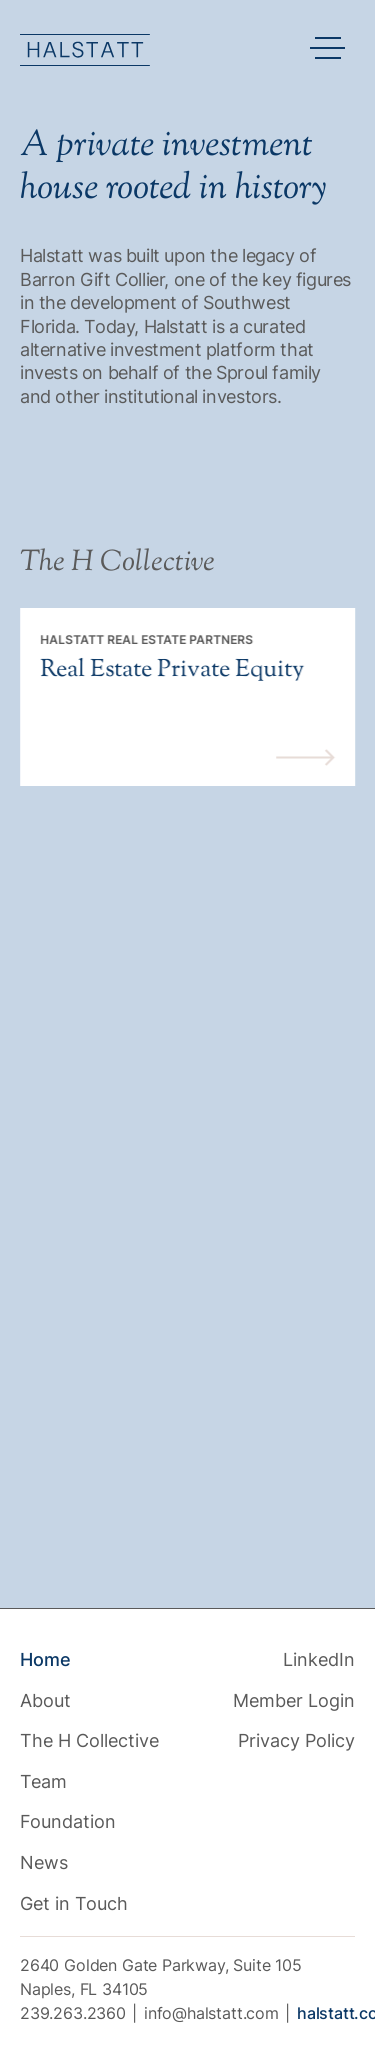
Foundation (68, 1821)
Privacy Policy (296, 1740)
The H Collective (89, 1740)
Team (43, 1781)
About (45, 1700)
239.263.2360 (73, 2013)
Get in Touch (74, 1903)
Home (45, 1659)
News (44, 1862)
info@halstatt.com (211, 2013)
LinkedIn (319, 1659)
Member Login (294, 1700)
